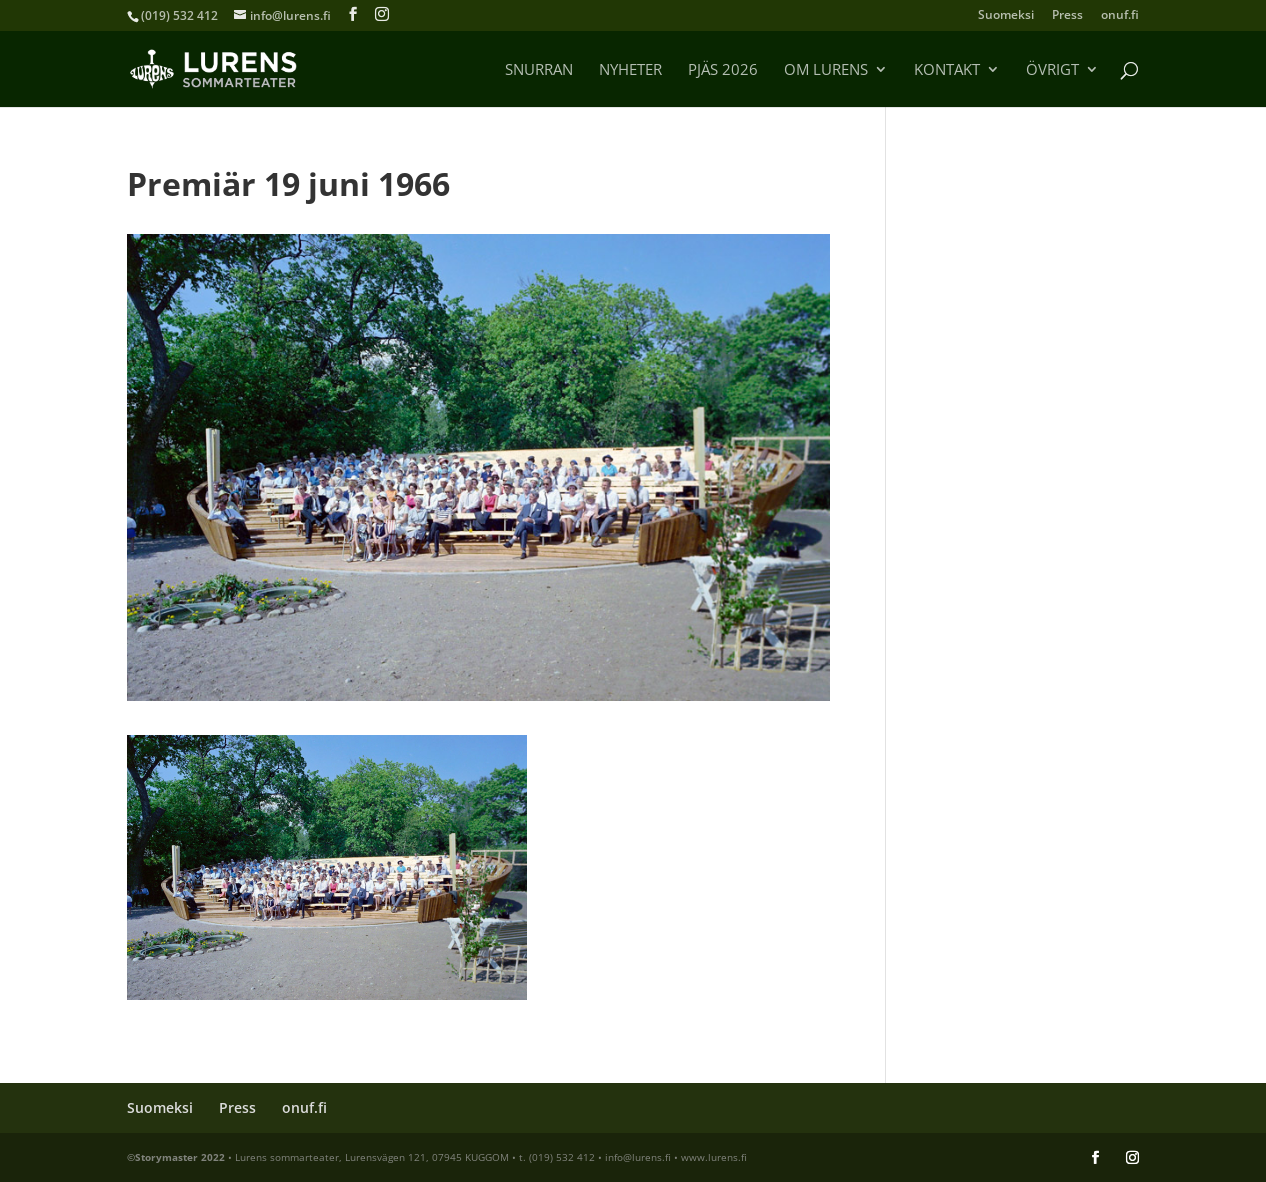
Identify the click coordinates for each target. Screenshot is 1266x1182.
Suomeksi (1006, 16)
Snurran (539, 70)
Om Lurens (826, 70)
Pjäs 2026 (723, 70)
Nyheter (630, 70)
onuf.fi (1120, 16)
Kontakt (947, 70)
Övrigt (1052, 70)
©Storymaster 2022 (176, 1157)
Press (1067, 16)
